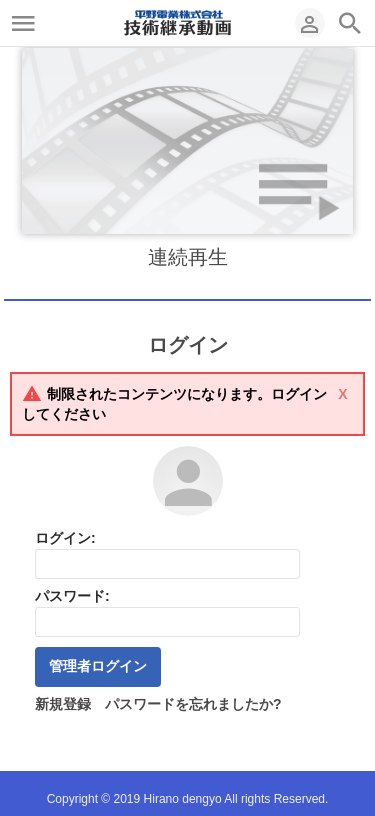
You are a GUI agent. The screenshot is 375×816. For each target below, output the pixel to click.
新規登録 (63, 704)
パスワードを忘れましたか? (193, 704)
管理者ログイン (98, 666)
